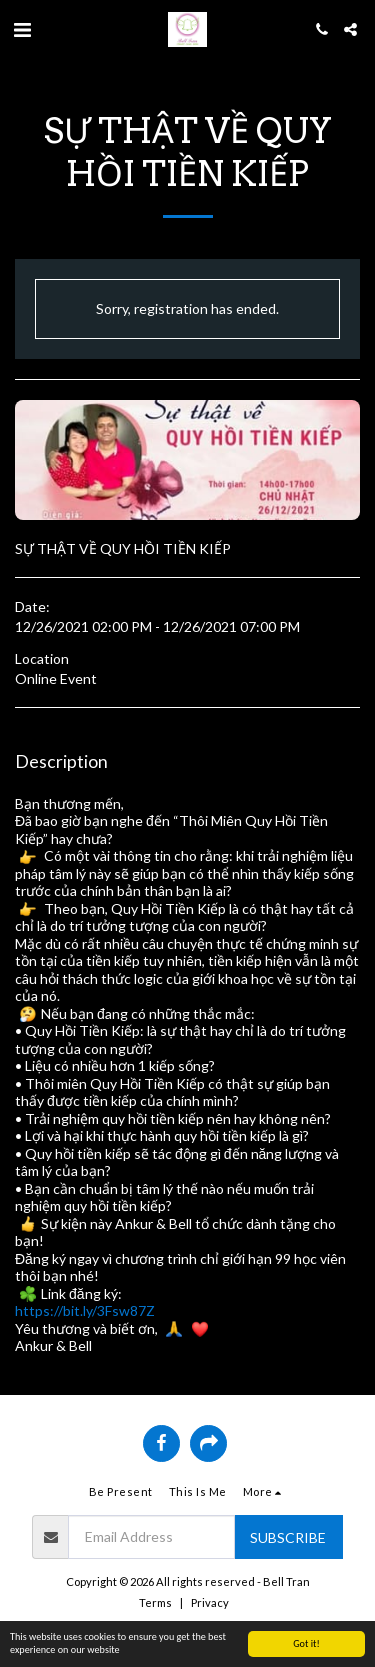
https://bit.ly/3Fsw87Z (85, 1310)
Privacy (210, 1602)
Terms (155, 1602)
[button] (22, 29)
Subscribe (288, 1537)
